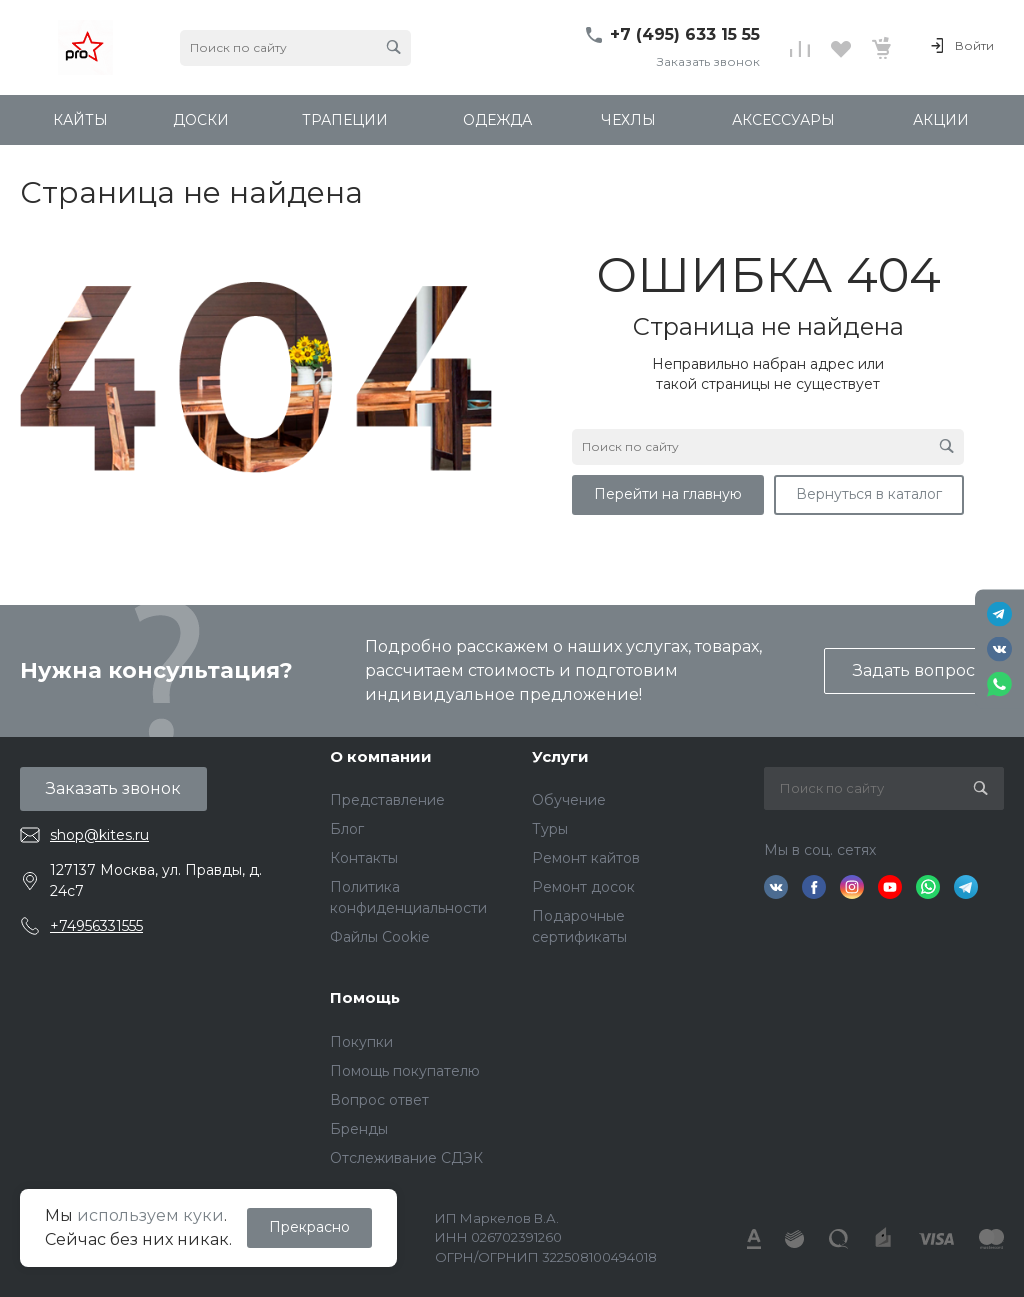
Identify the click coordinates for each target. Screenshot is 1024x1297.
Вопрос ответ (379, 1100)
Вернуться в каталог (869, 494)
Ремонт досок (583, 887)
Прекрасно (309, 1227)
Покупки (361, 1042)
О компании (381, 756)
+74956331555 (96, 926)
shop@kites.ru (99, 835)
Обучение (569, 800)
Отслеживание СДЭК (406, 1158)
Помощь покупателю (405, 1071)
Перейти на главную (668, 494)
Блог (347, 829)
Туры (550, 829)
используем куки (150, 1215)
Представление (387, 800)
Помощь (365, 997)
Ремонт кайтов (586, 858)
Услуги (560, 756)
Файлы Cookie (380, 937)
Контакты (364, 858)
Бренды (359, 1129)
